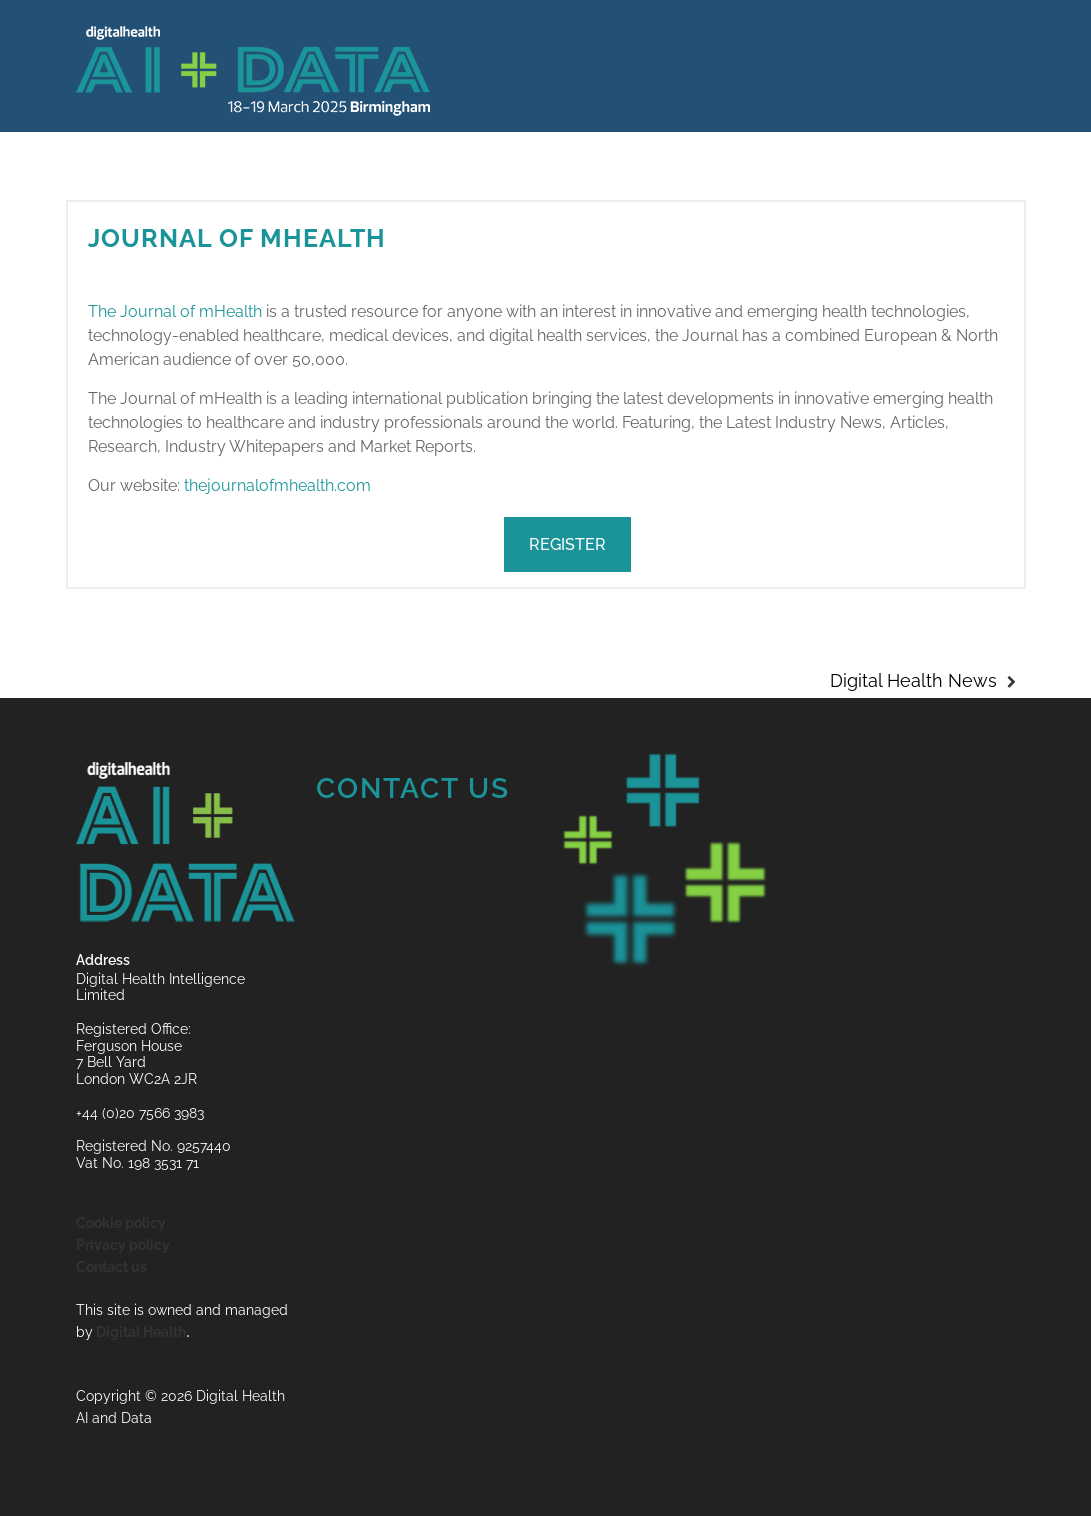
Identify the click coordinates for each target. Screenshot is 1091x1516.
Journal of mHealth (237, 238)
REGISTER (567, 544)
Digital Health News (913, 680)
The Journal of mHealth (175, 311)
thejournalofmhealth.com (277, 485)
